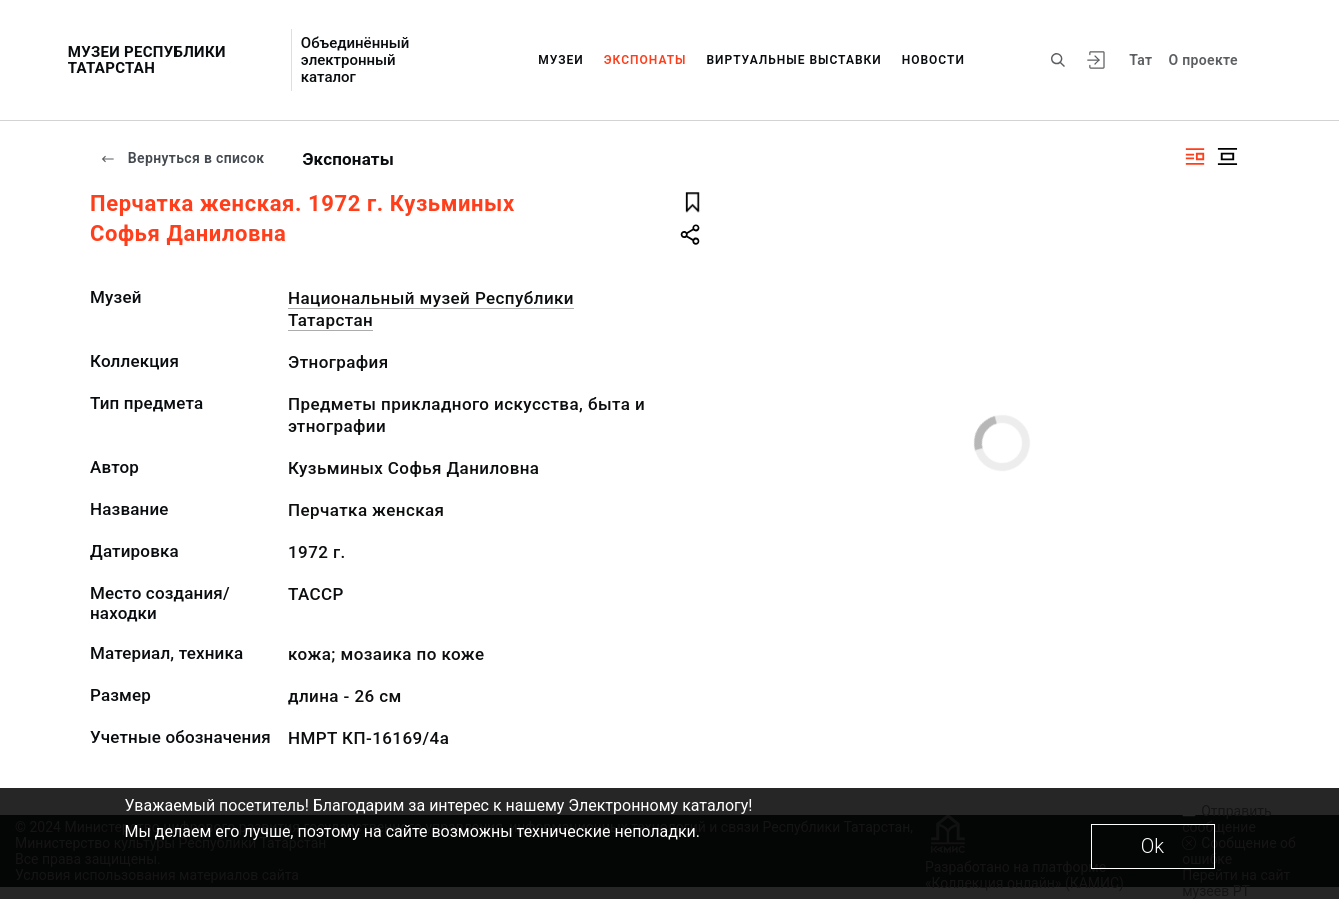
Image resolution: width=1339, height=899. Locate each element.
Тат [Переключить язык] (1140, 60)
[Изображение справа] (1195, 156)
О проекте (1202, 60)
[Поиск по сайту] (1058, 60)
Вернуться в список (182, 158)
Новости (933, 60)
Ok (1152, 846)
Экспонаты (645, 60)
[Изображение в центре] (1227, 156)
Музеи (561, 60)
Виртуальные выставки (793, 60)
